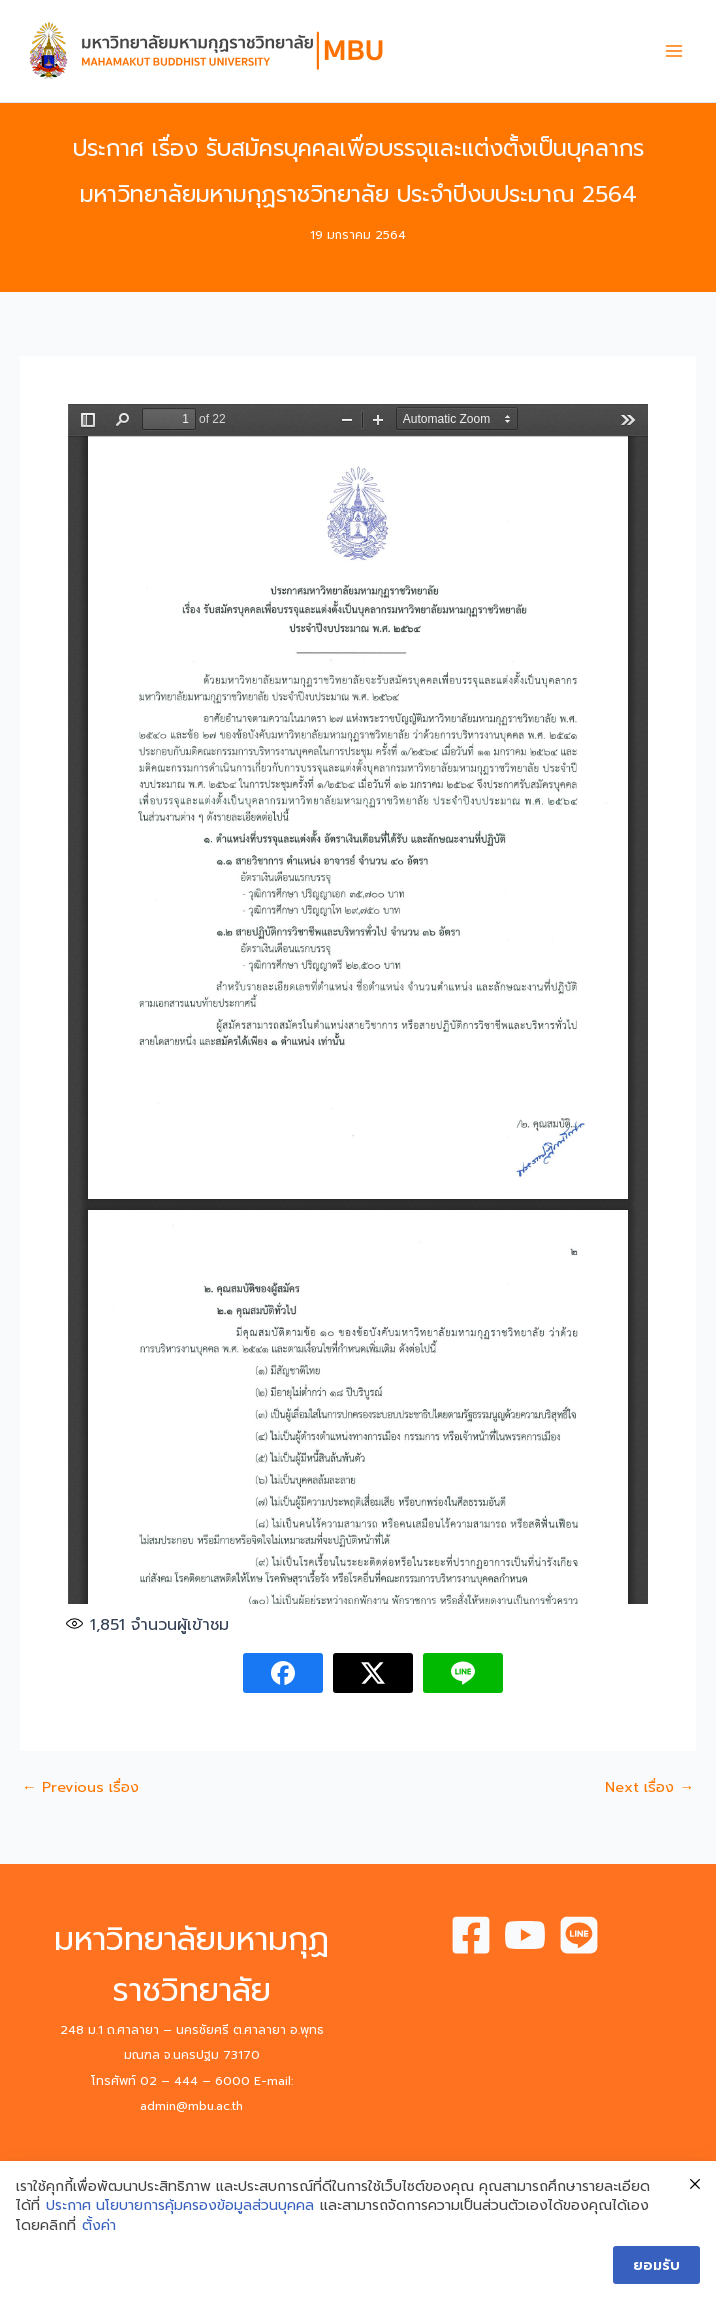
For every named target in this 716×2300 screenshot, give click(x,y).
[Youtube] (525, 1935)
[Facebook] (471, 1935)
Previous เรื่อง (80, 1787)
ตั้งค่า (99, 2226)
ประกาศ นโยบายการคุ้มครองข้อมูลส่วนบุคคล (180, 2206)
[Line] (579, 1935)
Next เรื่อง (649, 1787)
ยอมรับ (656, 2265)
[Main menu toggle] (674, 51)
